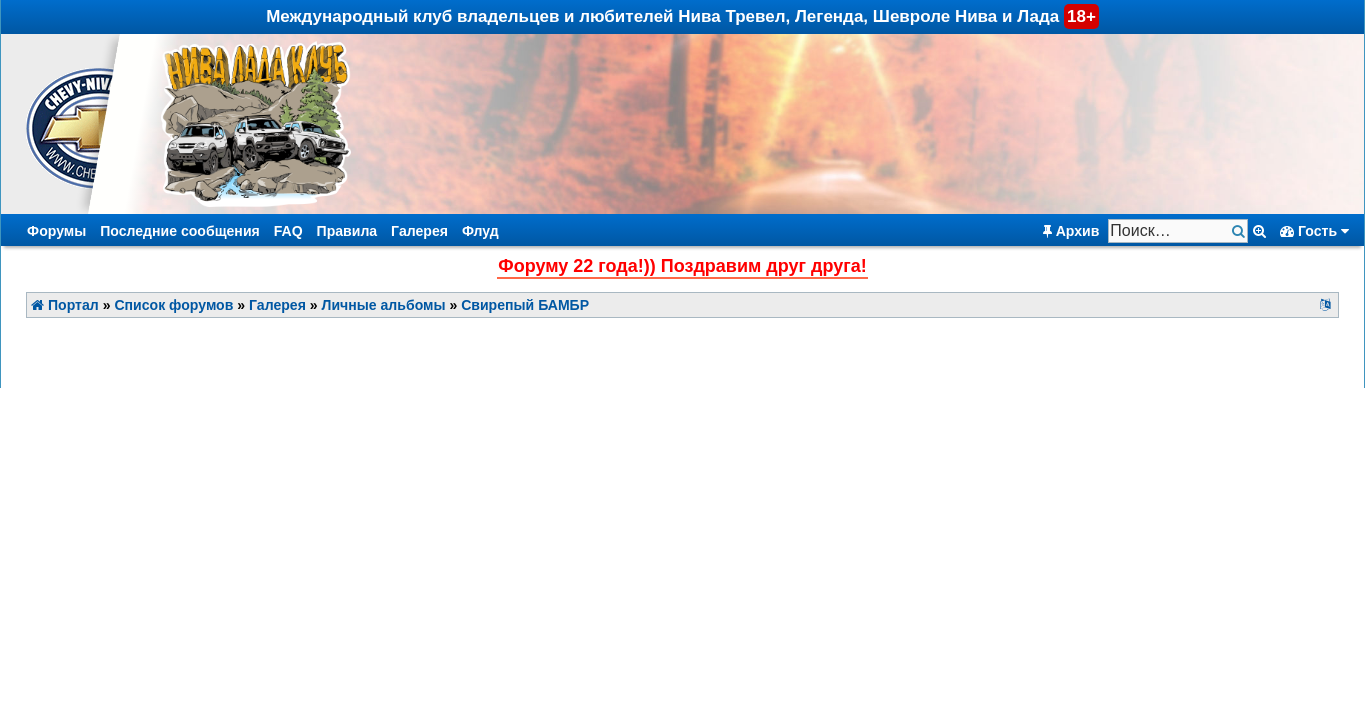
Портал (65, 305)
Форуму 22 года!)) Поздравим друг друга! (682, 266)
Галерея (419, 231)
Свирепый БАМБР (525, 305)
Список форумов (173, 305)
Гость (1314, 231)
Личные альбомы (384, 305)
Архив (1071, 231)
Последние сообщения (180, 231)
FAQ (288, 231)
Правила (347, 231)
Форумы (56, 231)
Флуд (480, 231)
